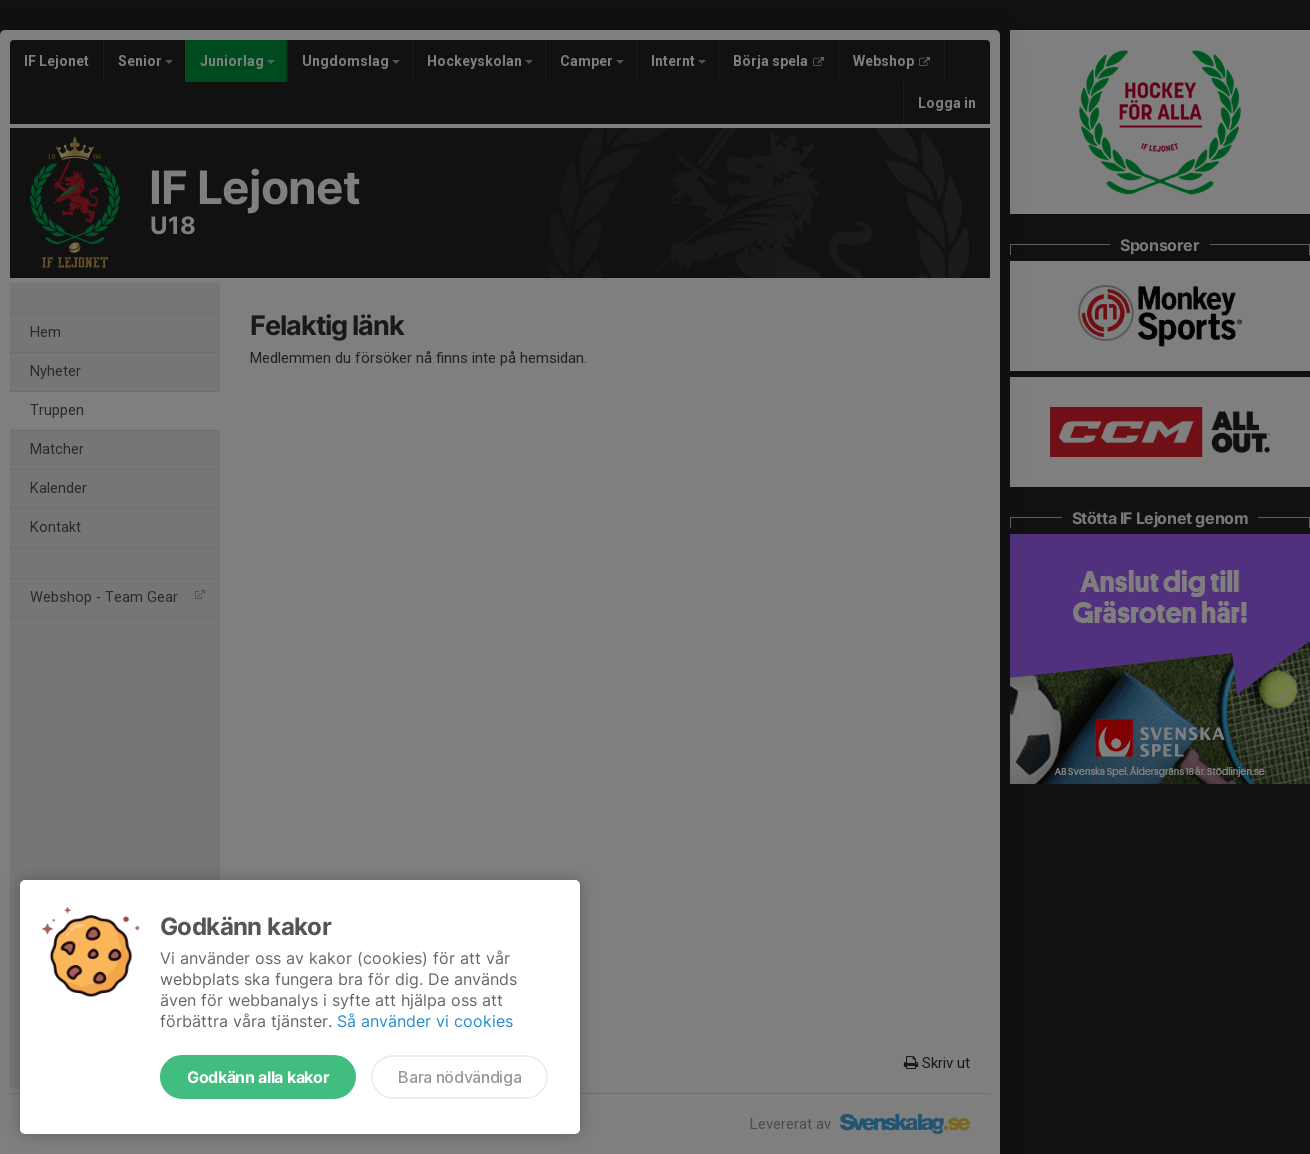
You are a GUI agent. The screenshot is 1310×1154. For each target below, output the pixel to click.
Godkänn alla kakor (258, 1077)
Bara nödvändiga (459, 1077)
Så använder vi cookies (425, 1021)
